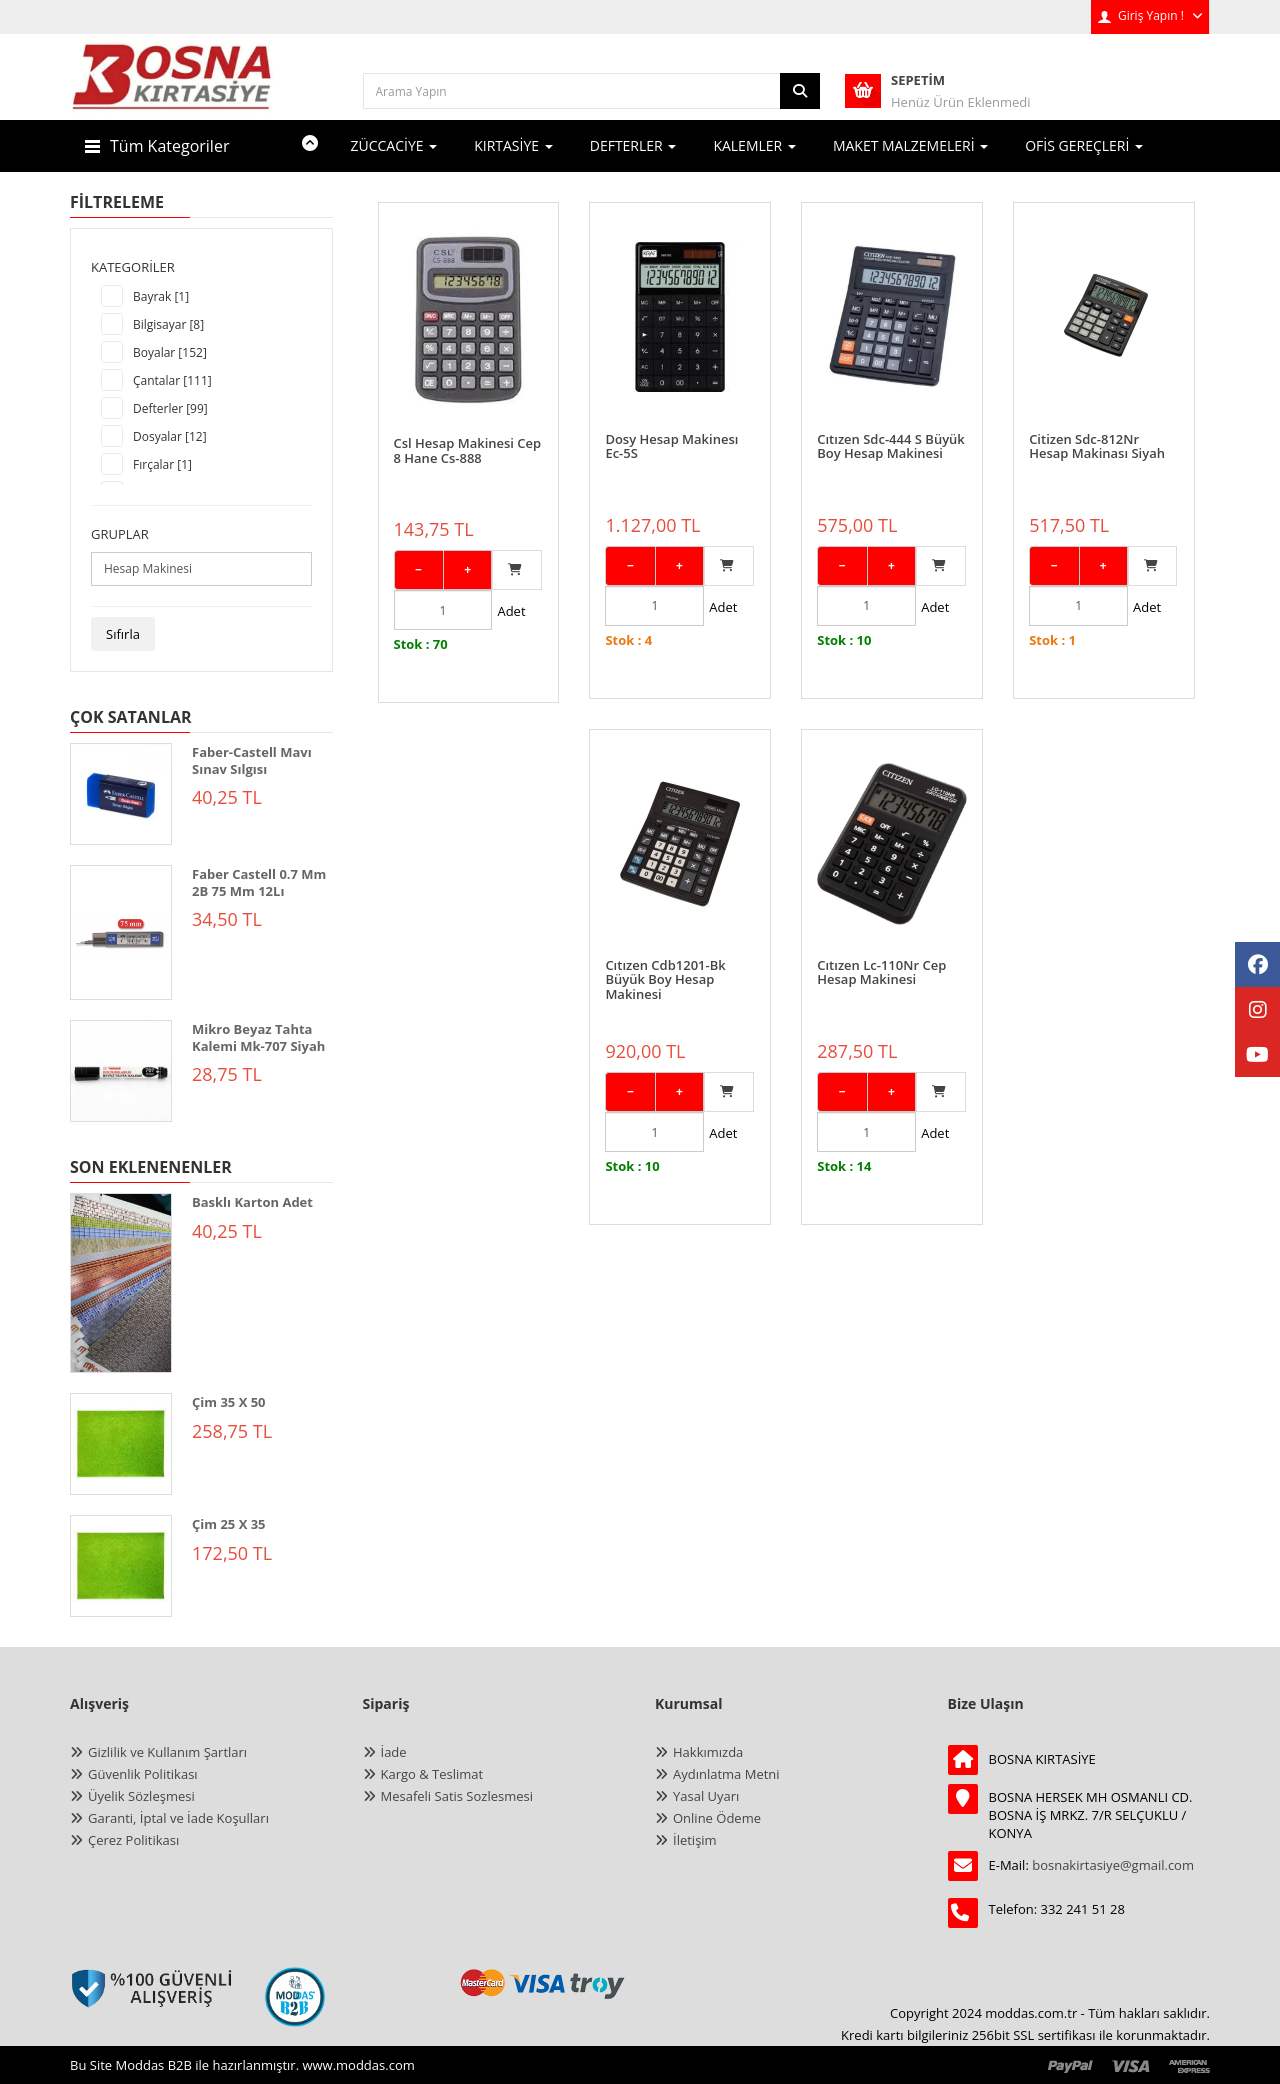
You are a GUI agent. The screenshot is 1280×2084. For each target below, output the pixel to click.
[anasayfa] (172, 90)
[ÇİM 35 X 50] (121, 1444)
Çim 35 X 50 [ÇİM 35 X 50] (229, 1402)
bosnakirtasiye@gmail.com (1113, 1865)
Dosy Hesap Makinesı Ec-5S (671, 427)
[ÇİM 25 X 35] (121, 1566)
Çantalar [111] (172, 380)
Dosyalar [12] (170, 436)
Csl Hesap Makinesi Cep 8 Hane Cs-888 (468, 427)
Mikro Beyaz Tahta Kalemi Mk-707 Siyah (258, 1037)
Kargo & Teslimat (432, 1774)
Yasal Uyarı (706, 1796)
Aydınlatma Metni (726, 1774)
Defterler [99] (170, 408)
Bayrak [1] (161, 296)
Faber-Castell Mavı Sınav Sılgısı (252, 760)
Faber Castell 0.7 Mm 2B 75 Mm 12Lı (259, 882)
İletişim (695, 1840)
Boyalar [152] (170, 352)
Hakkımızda (708, 1752)
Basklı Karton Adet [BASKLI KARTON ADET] (252, 1202)
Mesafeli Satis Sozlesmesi (457, 1796)
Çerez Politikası (133, 1840)
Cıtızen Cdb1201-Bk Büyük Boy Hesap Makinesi (454, 942)
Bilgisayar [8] (168, 324)
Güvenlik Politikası (143, 1774)
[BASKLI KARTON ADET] (121, 1283)
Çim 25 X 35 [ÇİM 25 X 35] (229, 1524)
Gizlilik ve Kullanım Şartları (167, 1752)
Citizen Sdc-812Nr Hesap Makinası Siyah (1097, 427)
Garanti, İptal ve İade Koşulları (178, 1818)
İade (394, 1752)
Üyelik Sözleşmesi (141, 1796)
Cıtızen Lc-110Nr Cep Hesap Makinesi (669, 935)
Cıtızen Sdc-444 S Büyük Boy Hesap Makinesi (891, 427)
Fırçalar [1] (162, 464)
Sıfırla (123, 634)
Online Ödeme (717, 1818)
